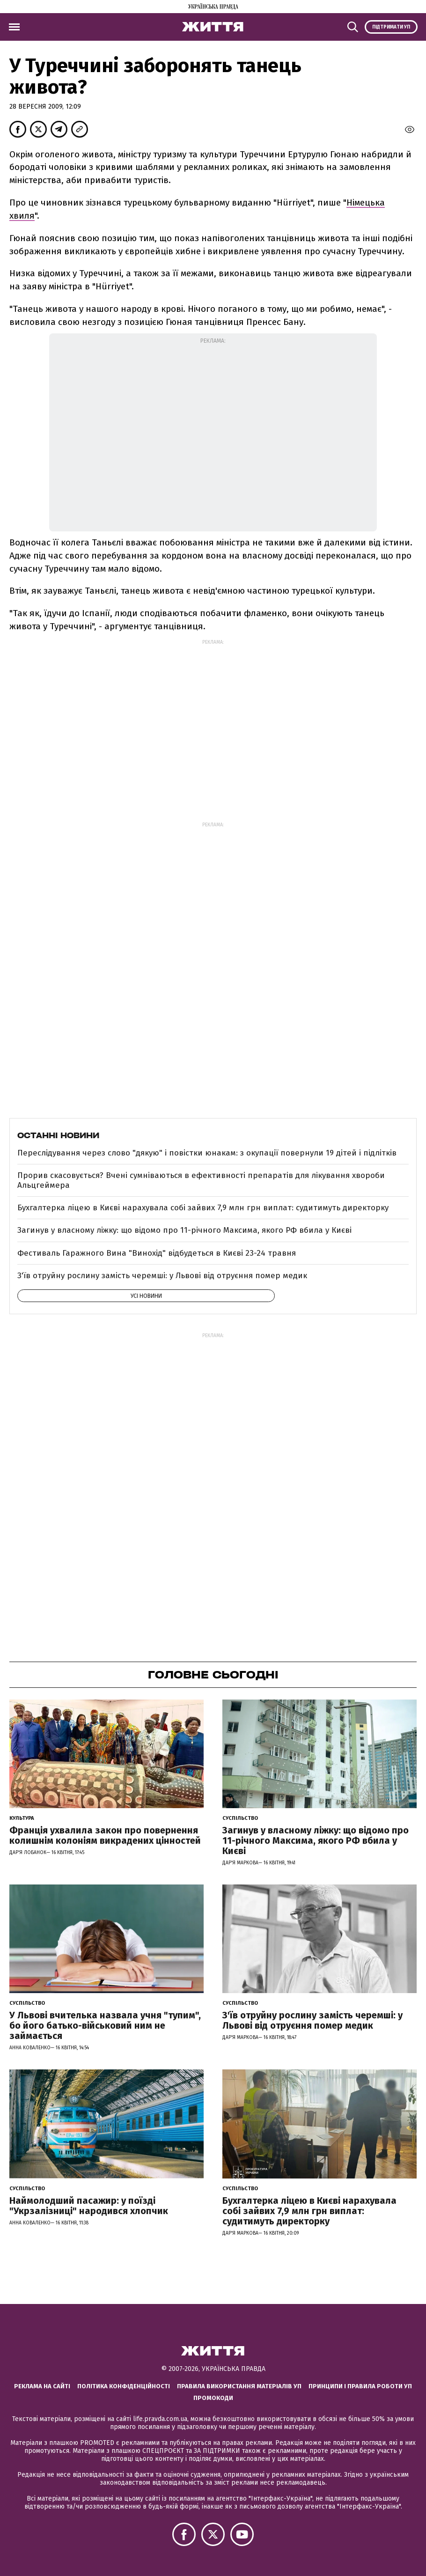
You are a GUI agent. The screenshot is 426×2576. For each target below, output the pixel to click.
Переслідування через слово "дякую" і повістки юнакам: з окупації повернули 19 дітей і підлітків (207, 1153)
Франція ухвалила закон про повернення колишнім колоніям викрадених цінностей (105, 1835)
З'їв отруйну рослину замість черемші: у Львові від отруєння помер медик (162, 1276)
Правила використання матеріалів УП (239, 2386)
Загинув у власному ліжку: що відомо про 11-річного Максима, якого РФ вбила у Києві (184, 1230)
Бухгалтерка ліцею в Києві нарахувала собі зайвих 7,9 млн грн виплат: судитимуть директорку (203, 1208)
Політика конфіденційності (123, 2386)
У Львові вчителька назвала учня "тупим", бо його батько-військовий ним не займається (105, 2025)
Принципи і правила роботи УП (360, 2386)
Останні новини (58, 1135)
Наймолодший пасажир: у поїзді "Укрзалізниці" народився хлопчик (88, 2205)
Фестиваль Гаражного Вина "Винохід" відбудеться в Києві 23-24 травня (156, 1253)
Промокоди (213, 2397)
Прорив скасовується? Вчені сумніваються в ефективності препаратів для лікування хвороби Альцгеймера (201, 1180)
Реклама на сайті (42, 2386)
